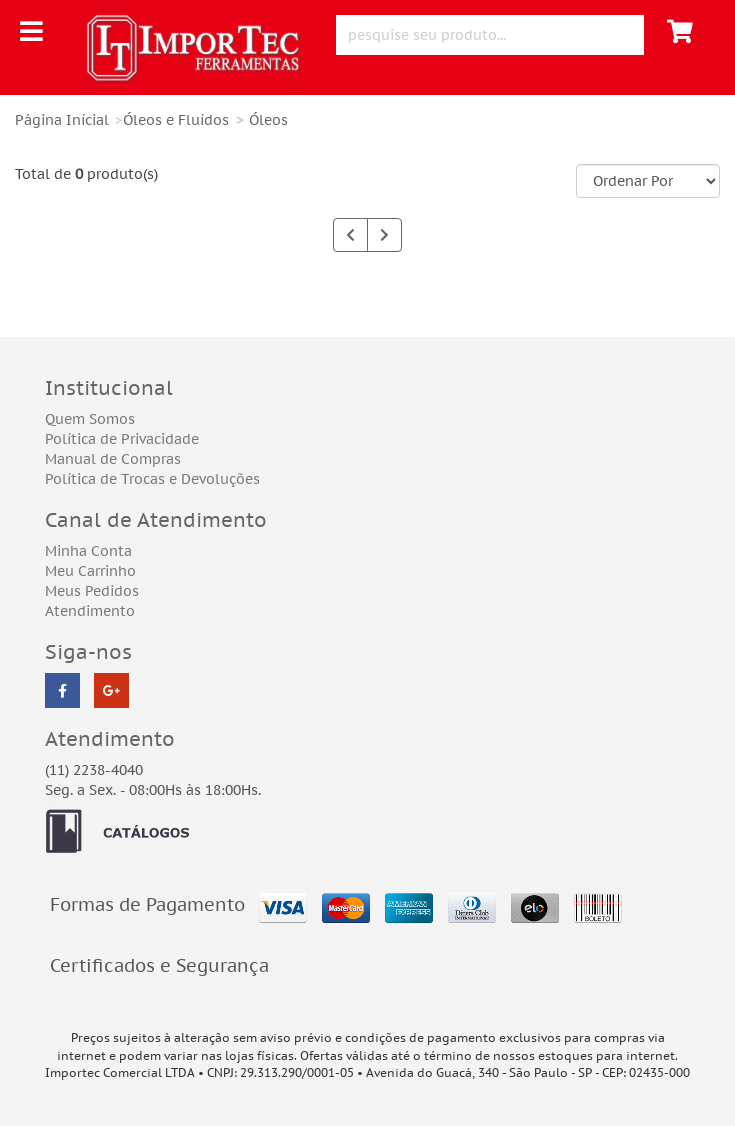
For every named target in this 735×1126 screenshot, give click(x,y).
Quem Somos (90, 419)
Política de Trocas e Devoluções (152, 479)
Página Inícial (62, 120)
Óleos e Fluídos (176, 120)
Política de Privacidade (122, 439)
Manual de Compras (113, 459)
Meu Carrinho (90, 571)
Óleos (268, 120)
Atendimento (90, 611)
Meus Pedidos (92, 591)
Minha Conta (88, 551)
